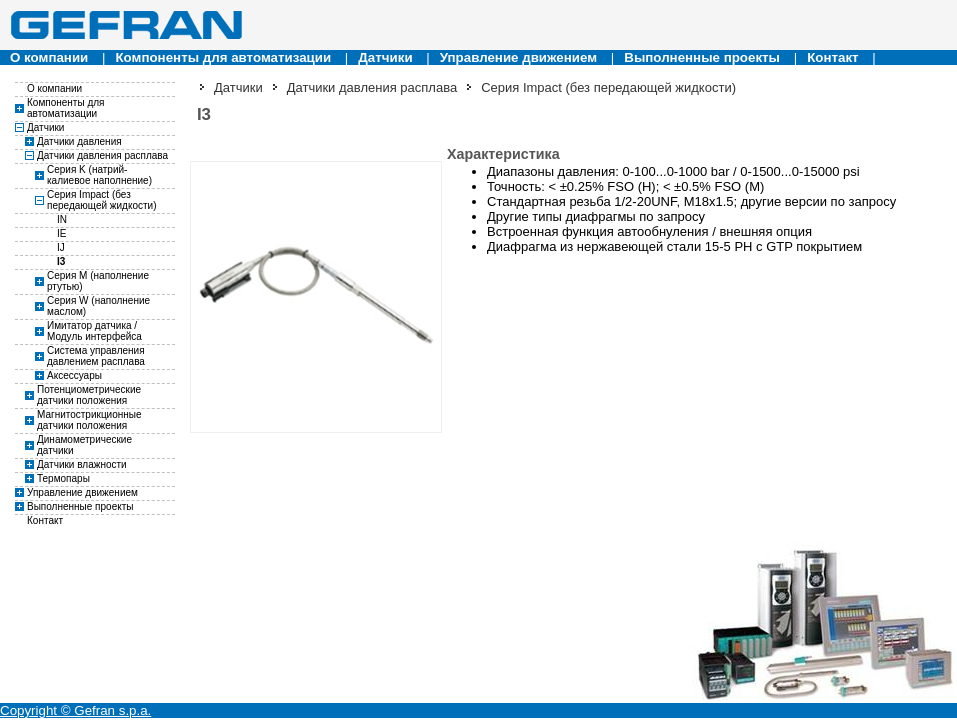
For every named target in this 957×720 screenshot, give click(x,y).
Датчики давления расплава (102, 155)
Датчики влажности (82, 464)
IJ (61, 247)
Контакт (832, 57)
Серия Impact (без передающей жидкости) (101, 200)
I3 (61, 261)
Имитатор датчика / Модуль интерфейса (94, 331)
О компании (49, 57)
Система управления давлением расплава (96, 356)
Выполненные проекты (702, 57)
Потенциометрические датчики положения (89, 395)
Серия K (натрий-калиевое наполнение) (99, 175)
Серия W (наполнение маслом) (98, 306)
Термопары (63, 478)
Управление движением (518, 57)
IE (61, 233)
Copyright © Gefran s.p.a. (75, 710)
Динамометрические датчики (84, 445)
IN (62, 219)
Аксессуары (74, 375)
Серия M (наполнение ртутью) (98, 281)
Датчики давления (79, 141)
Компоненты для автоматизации (223, 57)
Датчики (385, 57)
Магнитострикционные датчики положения (89, 420)
